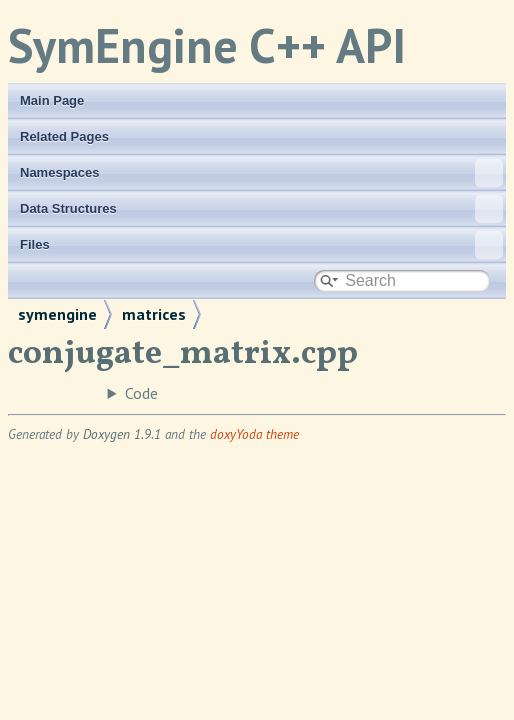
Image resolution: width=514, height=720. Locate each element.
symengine (57, 314)
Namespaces (261, 173)
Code (141, 393)
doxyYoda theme (254, 434)
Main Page (52, 100)
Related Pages (64, 136)
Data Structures (261, 209)
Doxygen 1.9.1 (122, 434)
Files (261, 245)
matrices (154, 314)
